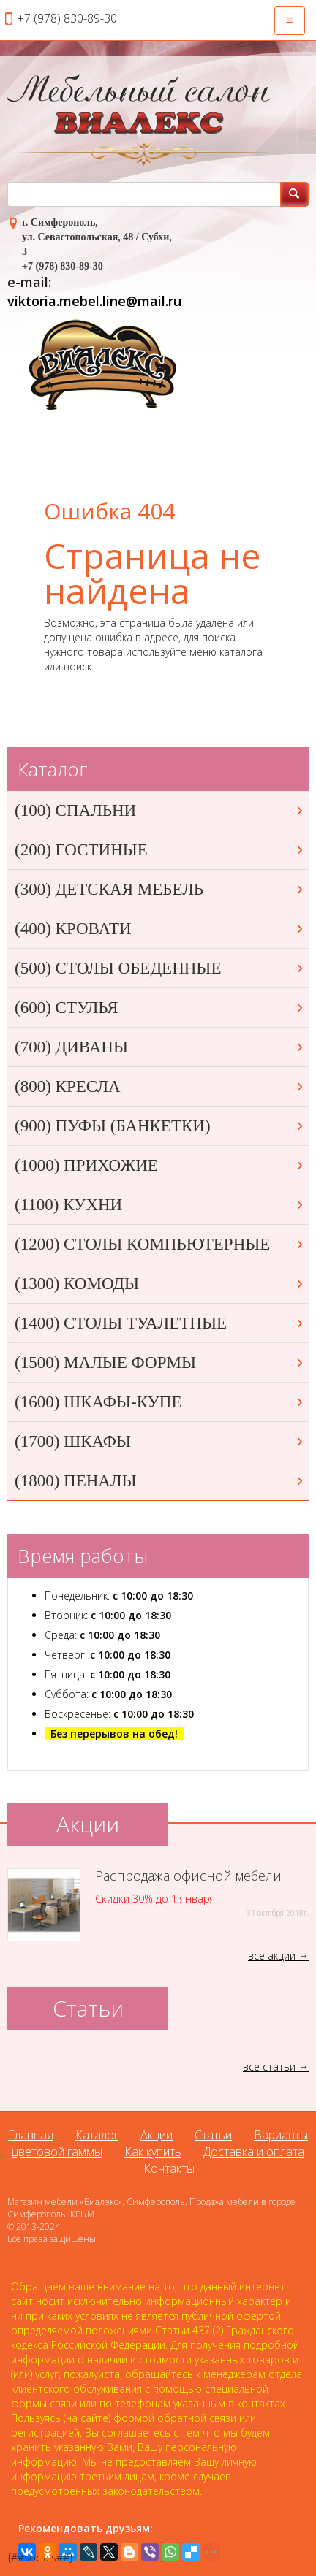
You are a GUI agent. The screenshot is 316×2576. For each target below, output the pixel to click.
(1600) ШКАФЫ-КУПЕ (160, 1402)
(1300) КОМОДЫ (160, 1283)
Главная (30, 2135)
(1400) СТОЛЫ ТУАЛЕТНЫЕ (160, 1323)
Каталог (96, 2135)
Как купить (152, 2152)
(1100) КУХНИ (160, 1204)
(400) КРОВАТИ (160, 928)
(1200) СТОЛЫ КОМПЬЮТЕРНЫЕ (160, 1244)
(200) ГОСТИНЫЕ (160, 849)
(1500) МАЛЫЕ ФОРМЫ (160, 1362)
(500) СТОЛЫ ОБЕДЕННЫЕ (160, 968)
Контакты (169, 2168)
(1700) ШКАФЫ (160, 1441)
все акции (272, 1955)
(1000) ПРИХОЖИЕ (160, 1165)
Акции (156, 2135)
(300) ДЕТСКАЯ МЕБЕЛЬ (160, 889)
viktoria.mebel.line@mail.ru (94, 301)
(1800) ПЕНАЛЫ (160, 1480)
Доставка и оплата (253, 2152)
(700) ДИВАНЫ (160, 1047)
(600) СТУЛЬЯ (160, 1007)
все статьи (269, 2067)
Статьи (213, 2135)
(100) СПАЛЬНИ (160, 810)
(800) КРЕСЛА (160, 1086)
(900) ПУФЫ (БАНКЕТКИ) (160, 1126)
